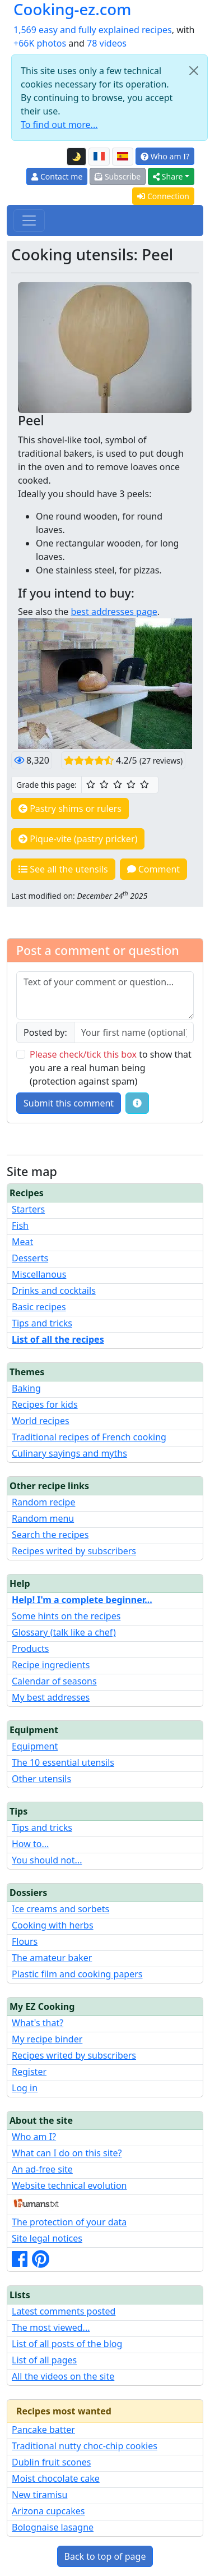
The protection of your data (69, 2222)
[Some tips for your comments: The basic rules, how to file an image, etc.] (137, 1103)
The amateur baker (52, 1957)
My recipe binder (47, 2039)
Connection (163, 196)
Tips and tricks (42, 1323)
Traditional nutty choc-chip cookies (84, 2446)
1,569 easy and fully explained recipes (92, 30)
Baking (26, 1388)
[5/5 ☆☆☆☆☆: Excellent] (144, 784)
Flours (25, 1941)
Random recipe (43, 1502)
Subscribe (118, 176)
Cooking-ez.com (72, 9)
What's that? (37, 2023)
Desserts (30, 1258)
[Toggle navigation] (29, 220)
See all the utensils (63, 869)
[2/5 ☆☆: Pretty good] (104, 784)
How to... (30, 1844)
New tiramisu (39, 2494)
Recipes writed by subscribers (74, 1551)
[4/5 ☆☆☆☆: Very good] (131, 784)
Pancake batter (43, 2429)
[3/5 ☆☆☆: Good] (117, 784)
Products (30, 1648)
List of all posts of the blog (67, 2344)
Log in (25, 2088)
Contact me (56, 176)
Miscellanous (39, 1274)
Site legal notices (47, 2238)
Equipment (35, 1746)
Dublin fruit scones (51, 2462)
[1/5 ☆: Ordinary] (90, 784)
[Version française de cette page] (99, 157)
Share (168, 176)
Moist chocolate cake (56, 2478)
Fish (20, 1225)
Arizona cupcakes (48, 2511)
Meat (22, 1242)
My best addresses (51, 1697)
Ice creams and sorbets (60, 1909)
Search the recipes (50, 1534)
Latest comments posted (63, 2311)
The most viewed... (51, 2327)
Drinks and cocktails (54, 1290)
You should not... (47, 1860)
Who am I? (165, 156)
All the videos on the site (63, 2376)
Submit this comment (69, 1103)
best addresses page (114, 611)
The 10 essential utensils (63, 1762)
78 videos (107, 43)
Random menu (43, 1518)
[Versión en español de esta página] (122, 157)
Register (29, 2071)
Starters (28, 1209)
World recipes (40, 1421)
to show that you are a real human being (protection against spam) (111, 1067)
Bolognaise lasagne (53, 2527)
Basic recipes (39, 1307)
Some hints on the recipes (66, 1616)
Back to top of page (105, 2556)
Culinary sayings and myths (69, 1453)
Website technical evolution (69, 2185)
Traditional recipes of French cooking (89, 1437)
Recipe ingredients (51, 1665)
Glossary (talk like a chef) (64, 1632)
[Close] (193, 70)
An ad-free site (42, 2169)
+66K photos (39, 43)
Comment (153, 869)
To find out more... (59, 124)
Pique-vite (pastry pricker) (77, 839)
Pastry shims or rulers (70, 808)
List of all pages (44, 2360)
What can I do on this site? (67, 2153)
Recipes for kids (45, 1404)
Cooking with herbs (53, 1925)
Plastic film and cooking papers (77, 1974)
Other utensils (41, 1779)
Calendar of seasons (54, 1681)
